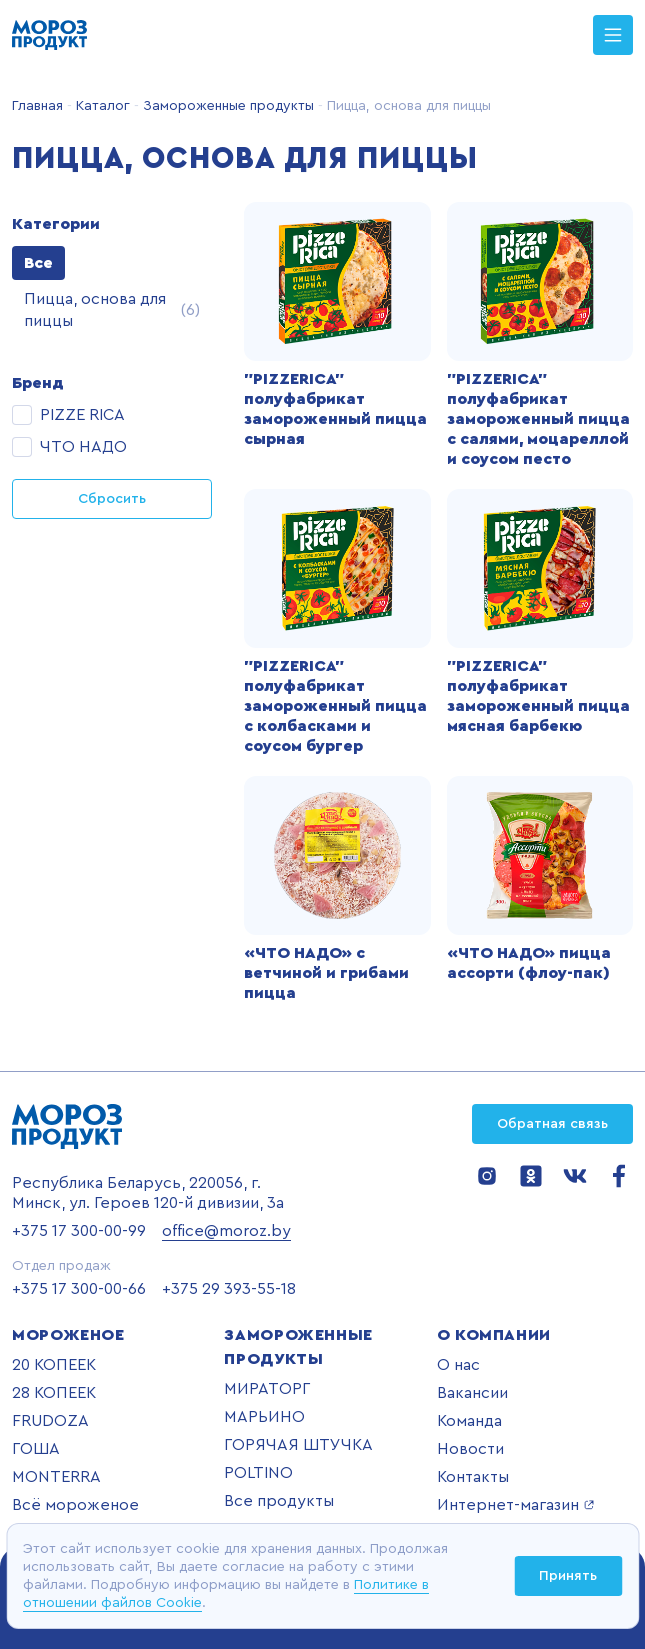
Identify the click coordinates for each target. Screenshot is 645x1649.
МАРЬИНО (264, 1417)
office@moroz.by (226, 1231)
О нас (458, 1365)
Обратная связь (552, 1124)
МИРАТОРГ (267, 1389)
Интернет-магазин (516, 1505)
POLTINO (258, 1473)
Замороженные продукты (226, 106)
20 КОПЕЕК (54, 1365)
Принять (568, 1576)
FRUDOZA (50, 1421)
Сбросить (112, 499)
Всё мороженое (75, 1505)
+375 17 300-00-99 (79, 1231)
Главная (37, 106)
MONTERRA (56, 1477)
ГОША (36, 1449)
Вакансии (472, 1393)
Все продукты (279, 1501)
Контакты (473, 1477)
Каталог (101, 106)
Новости (470, 1449)
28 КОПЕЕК (54, 1393)
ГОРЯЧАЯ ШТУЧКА (298, 1445)
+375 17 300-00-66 (79, 1289)
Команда (469, 1421)
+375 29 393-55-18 (229, 1289)
